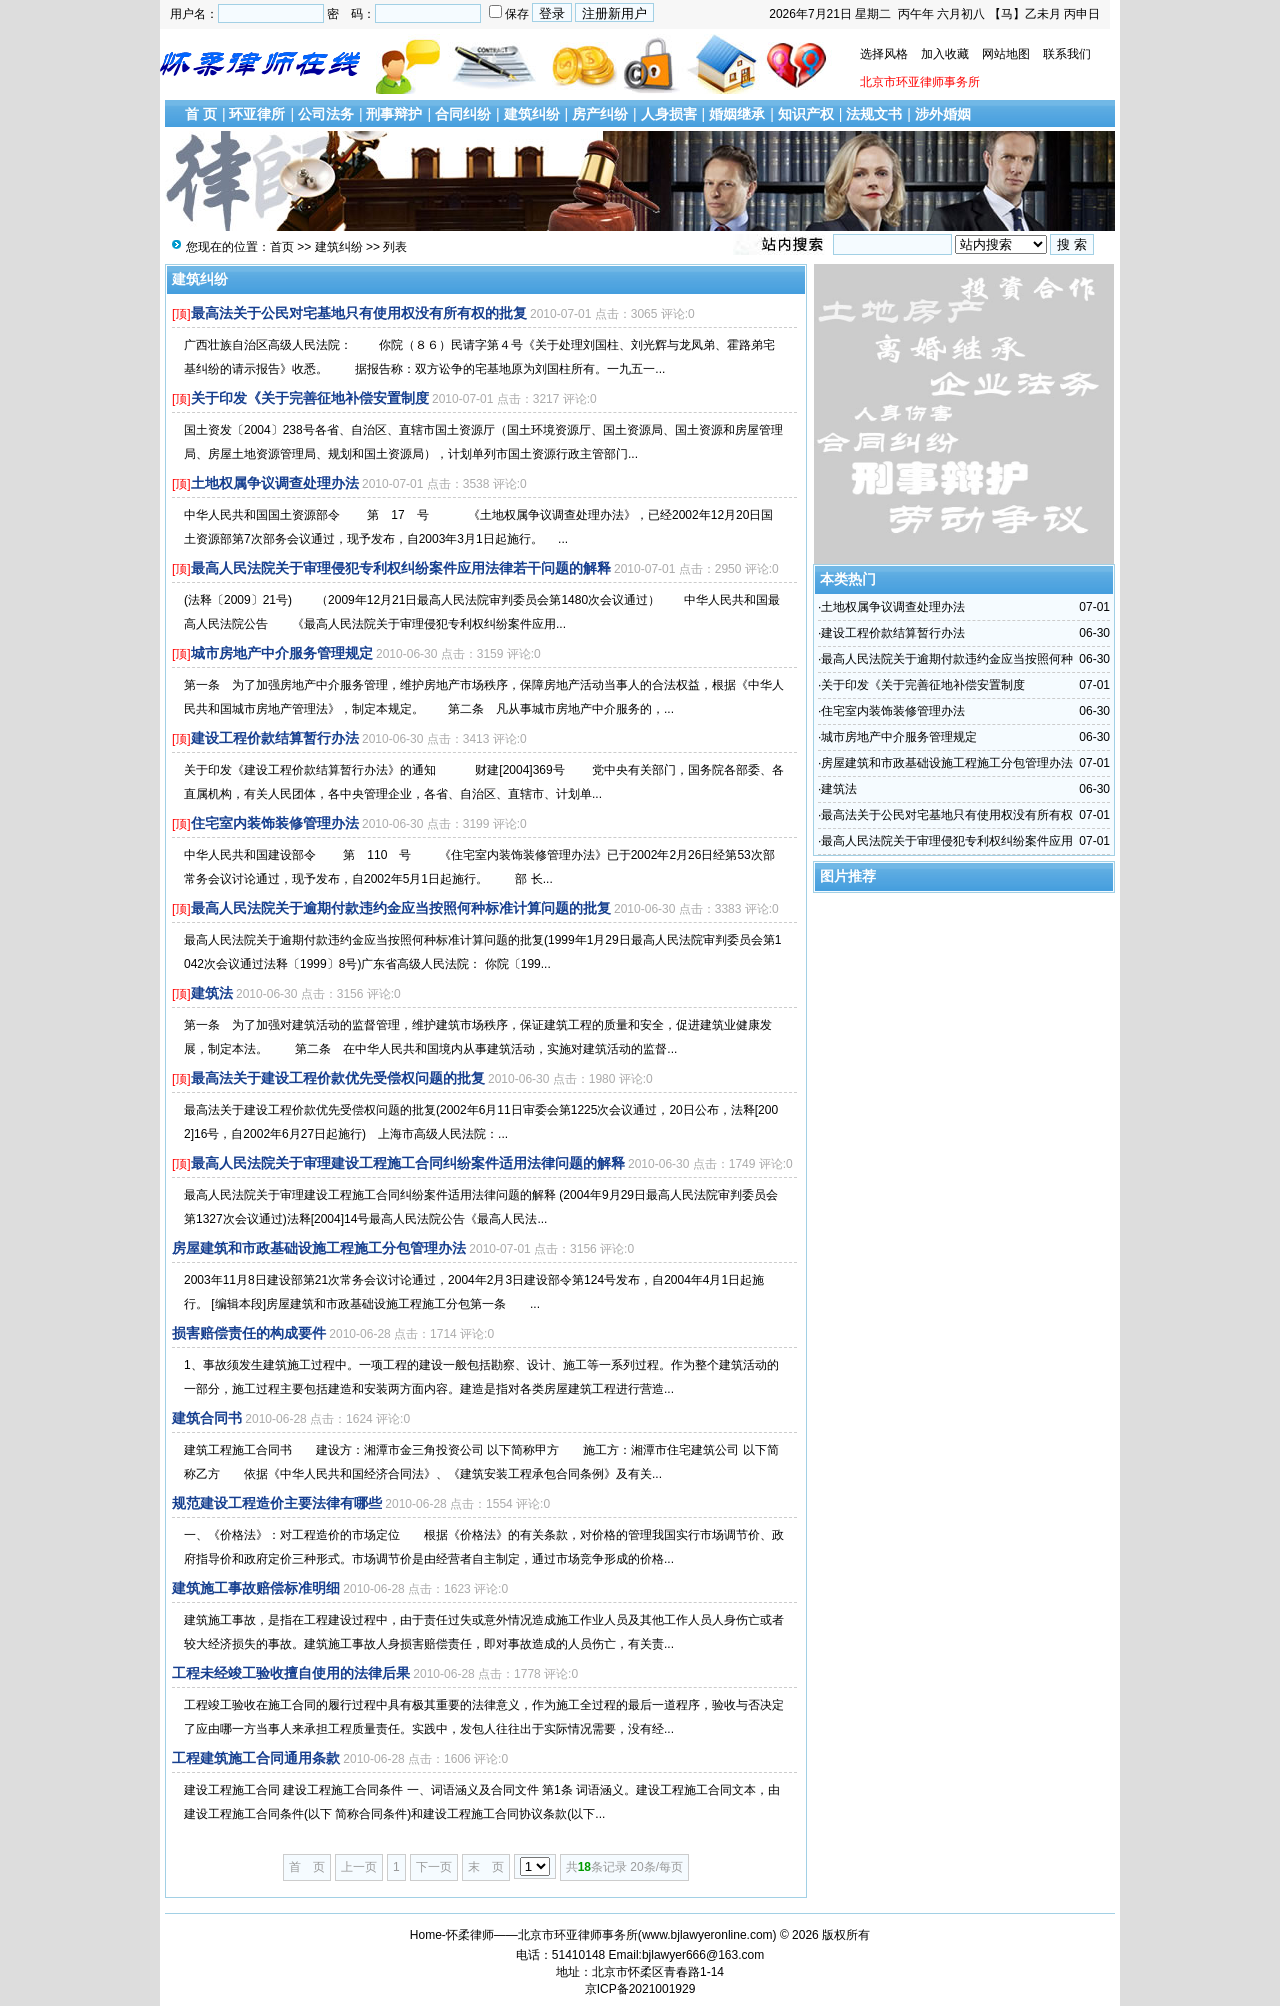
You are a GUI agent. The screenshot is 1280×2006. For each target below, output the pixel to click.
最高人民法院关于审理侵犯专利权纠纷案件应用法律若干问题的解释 (401, 568)
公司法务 (326, 114)
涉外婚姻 (943, 114)
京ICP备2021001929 (640, 1989)
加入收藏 (945, 54)
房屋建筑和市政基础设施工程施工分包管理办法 (319, 1248)
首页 (282, 247)
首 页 (201, 114)
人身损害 (669, 114)
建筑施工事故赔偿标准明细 (256, 1588)
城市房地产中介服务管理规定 (282, 653)
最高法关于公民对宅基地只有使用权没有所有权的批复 (359, 313)
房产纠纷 (600, 114)
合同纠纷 (463, 114)
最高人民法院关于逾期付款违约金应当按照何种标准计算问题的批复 (401, 908)
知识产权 (806, 114)
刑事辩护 (394, 114)
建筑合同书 (207, 1418)
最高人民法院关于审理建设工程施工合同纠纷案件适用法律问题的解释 (408, 1163)
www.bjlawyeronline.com (707, 1935)
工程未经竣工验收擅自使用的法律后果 (291, 1673)
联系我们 (1067, 54)
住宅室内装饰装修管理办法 (275, 823)
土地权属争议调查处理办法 (275, 483)
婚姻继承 (737, 114)
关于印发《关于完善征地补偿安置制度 (310, 398)
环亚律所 (257, 114)
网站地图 (1006, 54)
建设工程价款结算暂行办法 (275, 738)
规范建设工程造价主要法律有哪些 (277, 1503)
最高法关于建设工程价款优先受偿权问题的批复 (338, 1078)
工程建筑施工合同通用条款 (256, 1758)
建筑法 (212, 993)
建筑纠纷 (532, 114)
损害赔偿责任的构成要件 (249, 1333)
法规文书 (874, 114)
